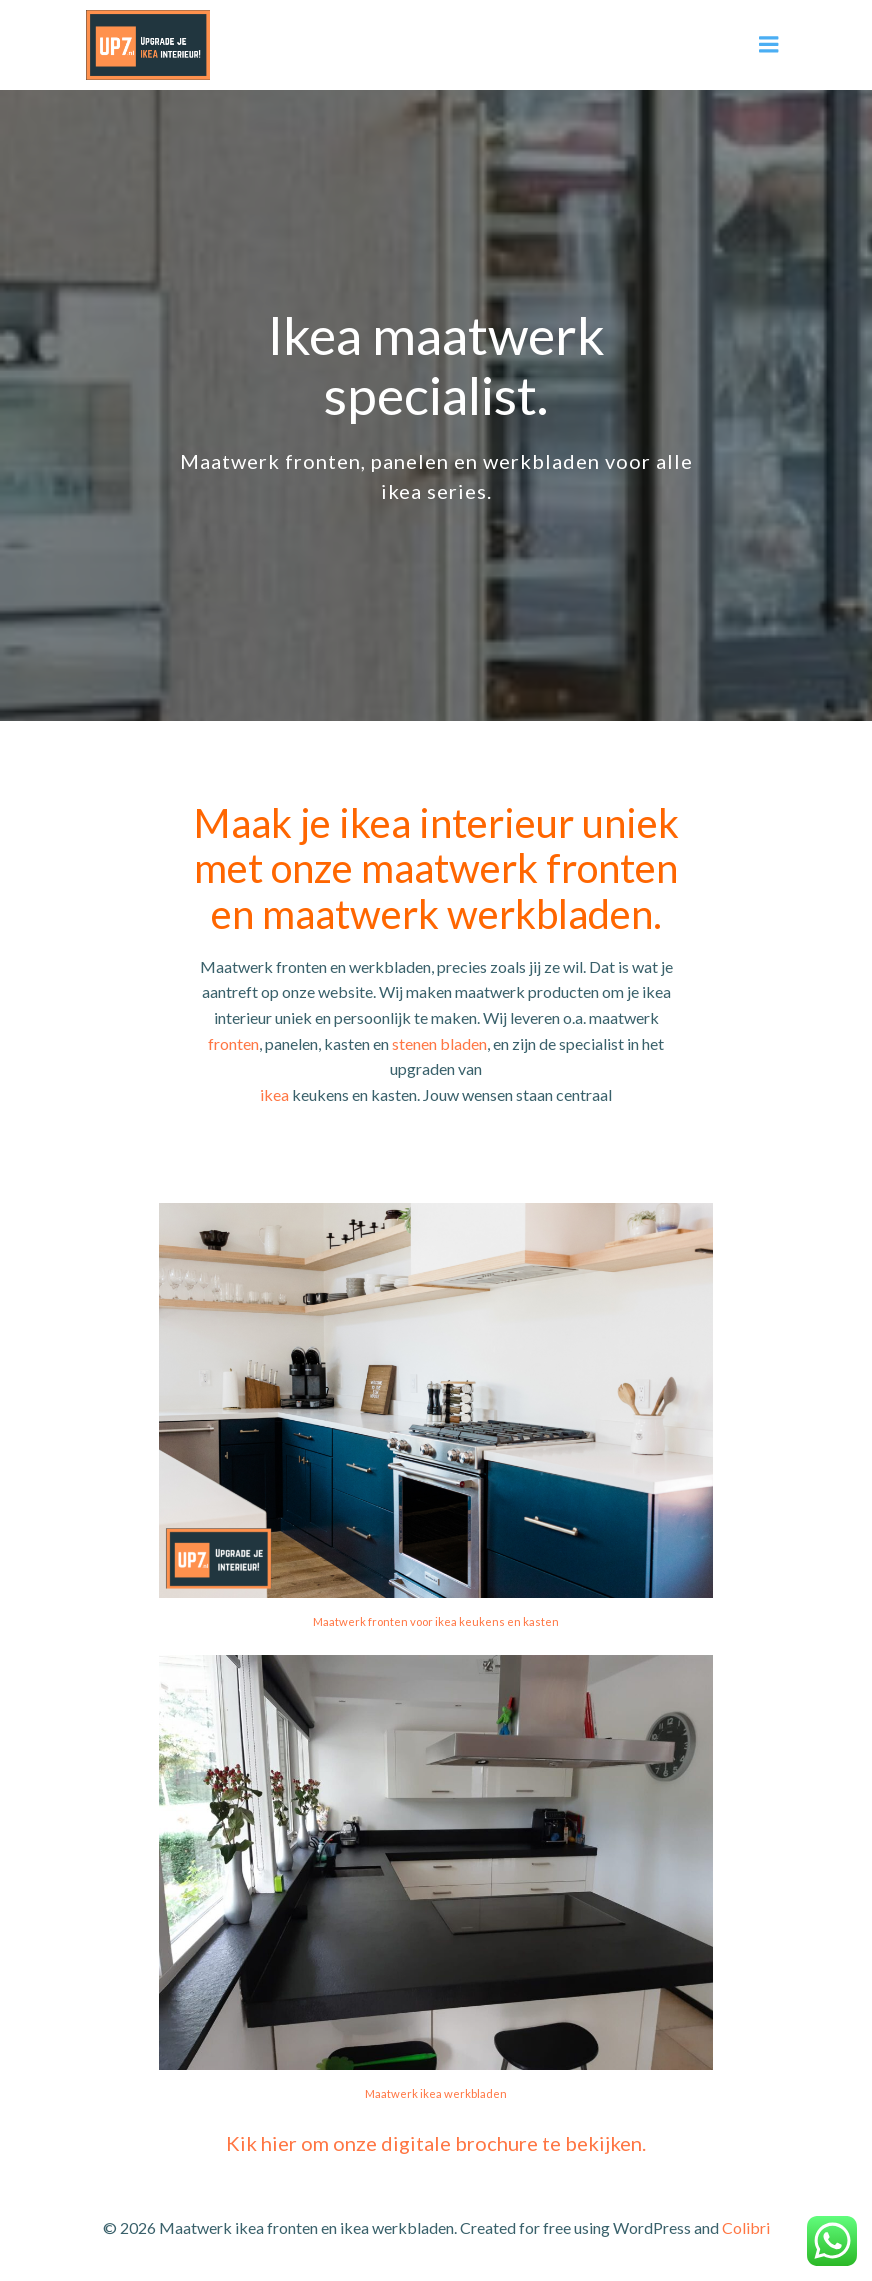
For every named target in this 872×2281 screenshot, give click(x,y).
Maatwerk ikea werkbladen (436, 2093)
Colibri (746, 2227)
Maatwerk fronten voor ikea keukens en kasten (436, 1621)
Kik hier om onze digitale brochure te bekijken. (436, 2143)
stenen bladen (439, 1043)
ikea (274, 1094)
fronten (233, 1043)
